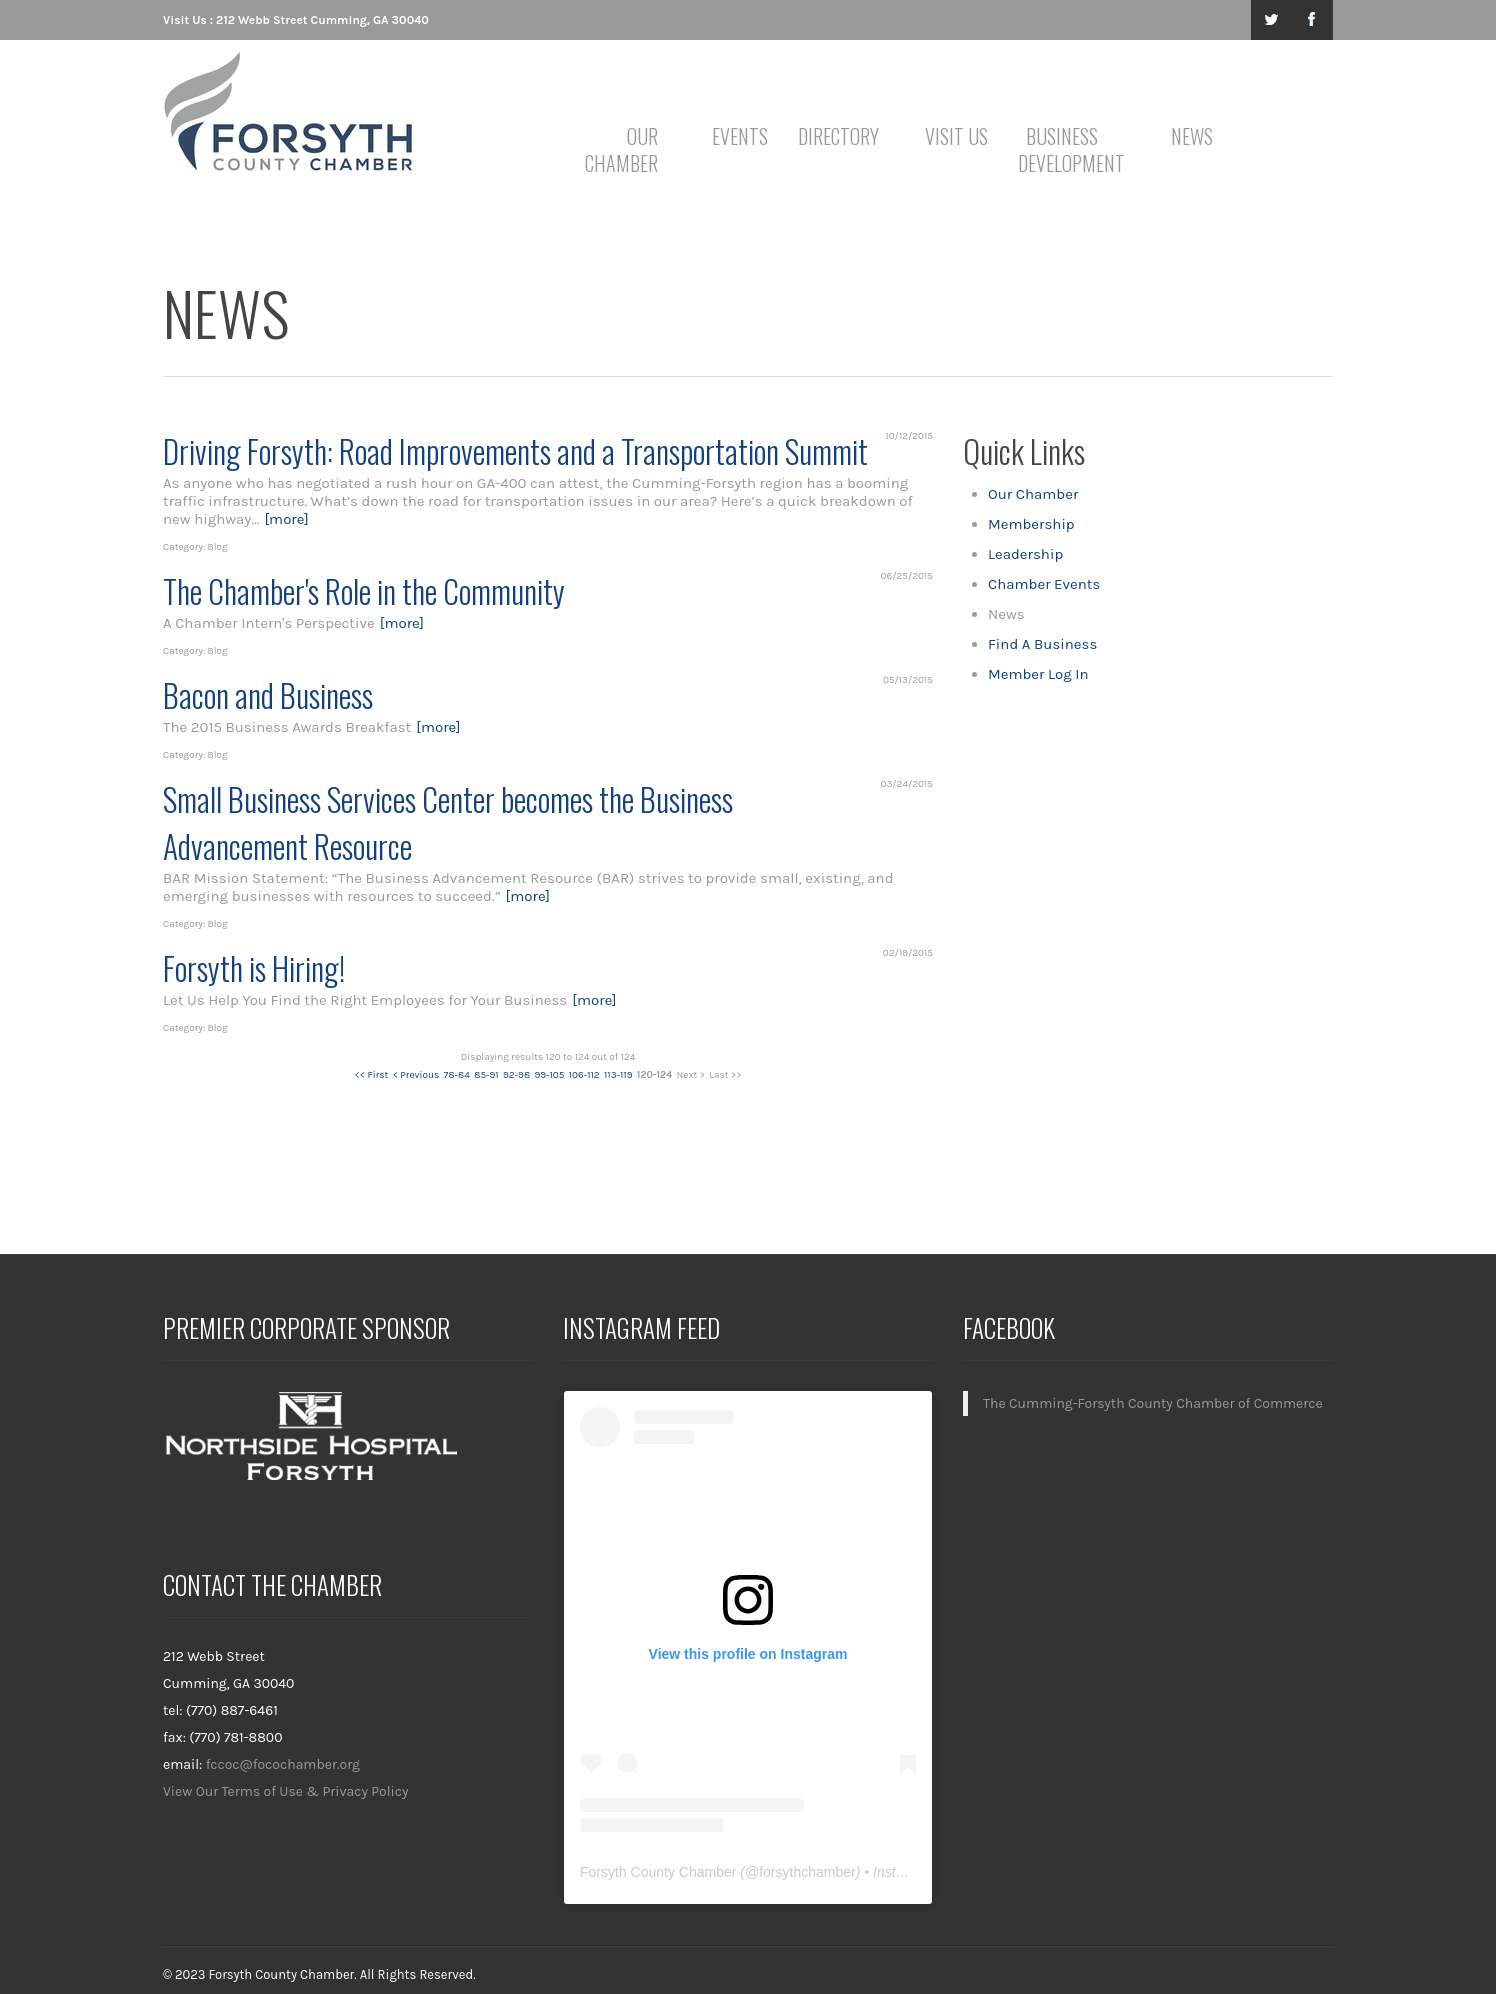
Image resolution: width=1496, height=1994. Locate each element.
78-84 (457, 1075)
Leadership (1025, 554)
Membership (1031, 524)
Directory (838, 136)
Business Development (1065, 149)
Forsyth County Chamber (658, 1872)
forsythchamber (807, 1872)
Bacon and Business (268, 694)
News (1192, 136)
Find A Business (1042, 644)
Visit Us (956, 136)
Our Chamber (621, 149)
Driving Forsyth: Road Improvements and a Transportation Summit (515, 450)
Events (740, 136)
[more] (286, 519)
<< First (372, 1075)
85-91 (486, 1075)
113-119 (618, 1075)
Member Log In (1038, 674)
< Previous (416, 1075)
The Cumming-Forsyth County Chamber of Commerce (1153, 1403)
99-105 (549, 1075)
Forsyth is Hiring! (254, 967)
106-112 (584, 1075)
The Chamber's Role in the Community (364, 590)
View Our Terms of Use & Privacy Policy (286, 1791)
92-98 (516, 1075)
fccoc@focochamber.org (283, 1764)
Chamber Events (1044, 584)
